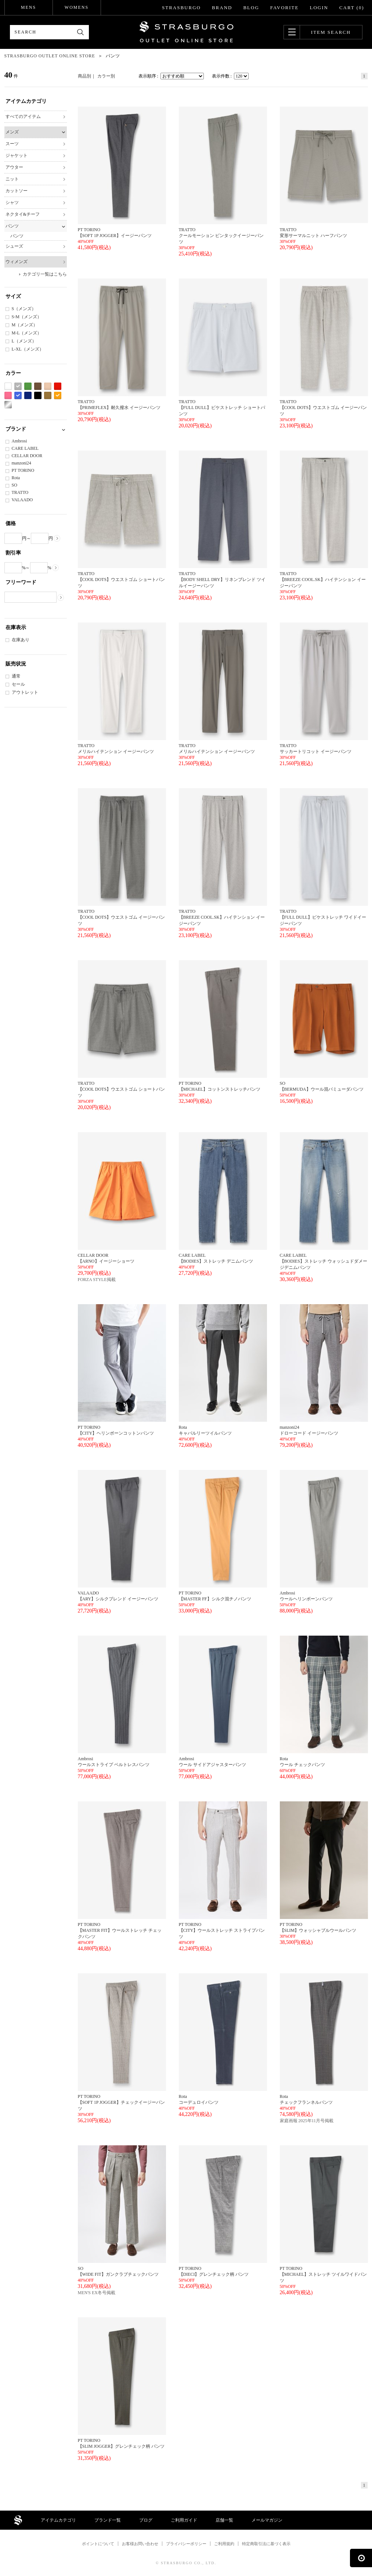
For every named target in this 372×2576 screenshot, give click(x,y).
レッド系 (57, 386)
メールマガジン (267, 2520)
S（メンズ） (24, 308)
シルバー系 (8, 405)
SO (14, 485)
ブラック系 (37, 395)
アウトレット (25, 692)
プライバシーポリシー (186, 2543)
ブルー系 (18, 395)
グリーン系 (28, 386)
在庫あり (20, 639)
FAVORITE (284, 7)
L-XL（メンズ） (28, 349)
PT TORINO (23, 470)
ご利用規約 (224, 2543)
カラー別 (106, 76)
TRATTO (20, 492)
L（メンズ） (24, 341)
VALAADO (22, 499)
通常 (16, 676)
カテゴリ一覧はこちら (45, 274)
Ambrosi (19, 441)
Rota (16, 477)
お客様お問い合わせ (140, 2543)
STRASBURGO (181, 7)
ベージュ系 (47, 386)
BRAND (222, 7)
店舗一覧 (224, 2520)
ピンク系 (8, 395)
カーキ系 (47, 395)
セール (18, 684)
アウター (14, 167)
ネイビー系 (28, 395)
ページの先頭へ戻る (361, 2558)
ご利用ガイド (184, 2520)
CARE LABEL (25, 448)
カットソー (17, 190)
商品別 (84, 76)
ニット (12, 179)
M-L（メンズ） (27, 333)
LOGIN (319, 7)
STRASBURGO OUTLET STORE (186, 32)
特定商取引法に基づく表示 (266, 2543)
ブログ (145, 2520)
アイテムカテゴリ (58, 2520)
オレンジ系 (57, 395)
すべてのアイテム (23, 116)
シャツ (12, 202)
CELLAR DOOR (27, 455)
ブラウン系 (37, 386)
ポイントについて (98, 2543)
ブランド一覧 (107, 2520)
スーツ (12, 143)
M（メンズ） (25, 324)
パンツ (12, 226)
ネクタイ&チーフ (23, 214)
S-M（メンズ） (26, 316)
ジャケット (17, 155)
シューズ (14, 246)
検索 (81, 32)
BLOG (251, 7)
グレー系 (18, 386)
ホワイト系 (8, 386)
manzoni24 (21, 463)
